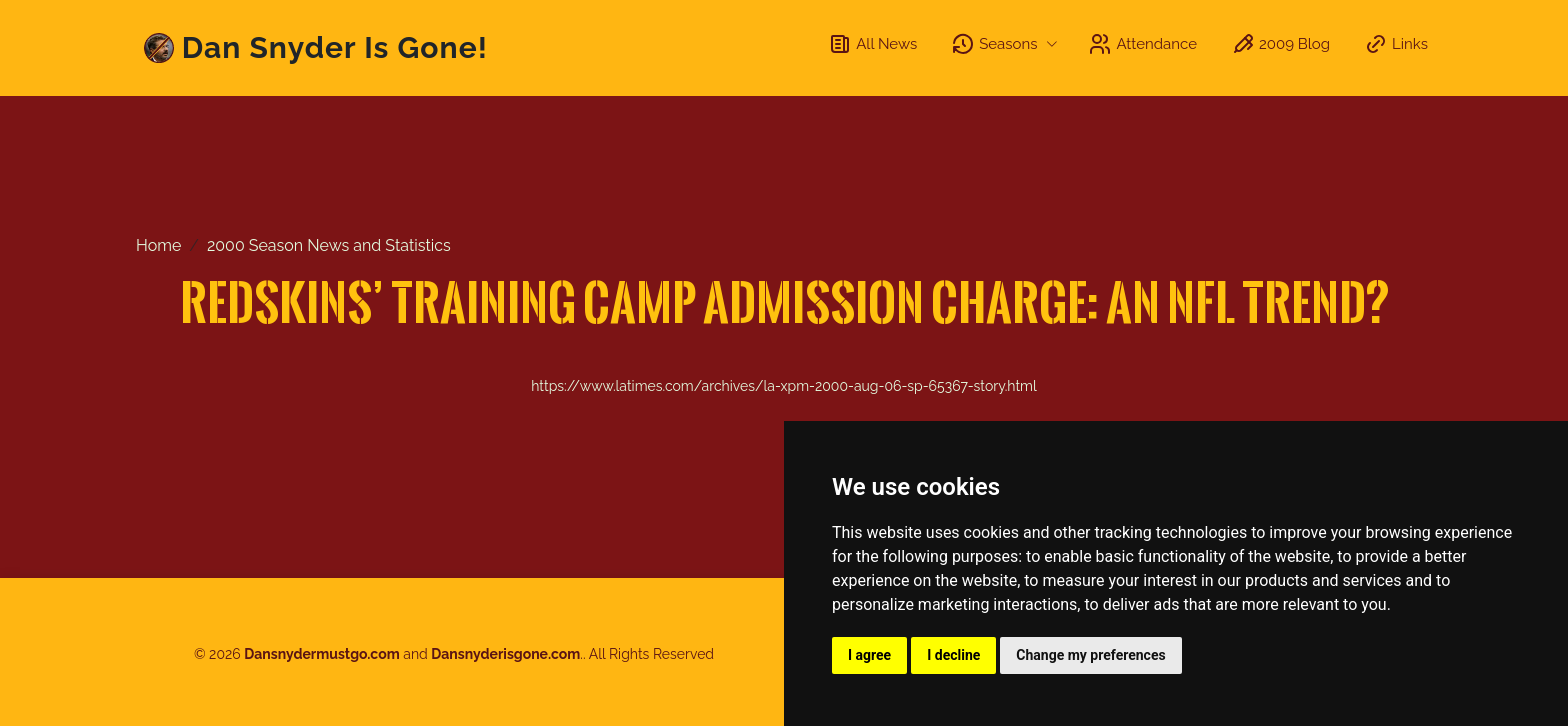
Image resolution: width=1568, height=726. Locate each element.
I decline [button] (953, 655)
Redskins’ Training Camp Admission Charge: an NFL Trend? (784, 301)
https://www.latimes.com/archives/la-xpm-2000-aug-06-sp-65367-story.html (784, 386)
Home (158, 245)
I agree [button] (869, 655)
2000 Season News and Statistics (329, 245)
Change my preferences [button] (1090, 655)
